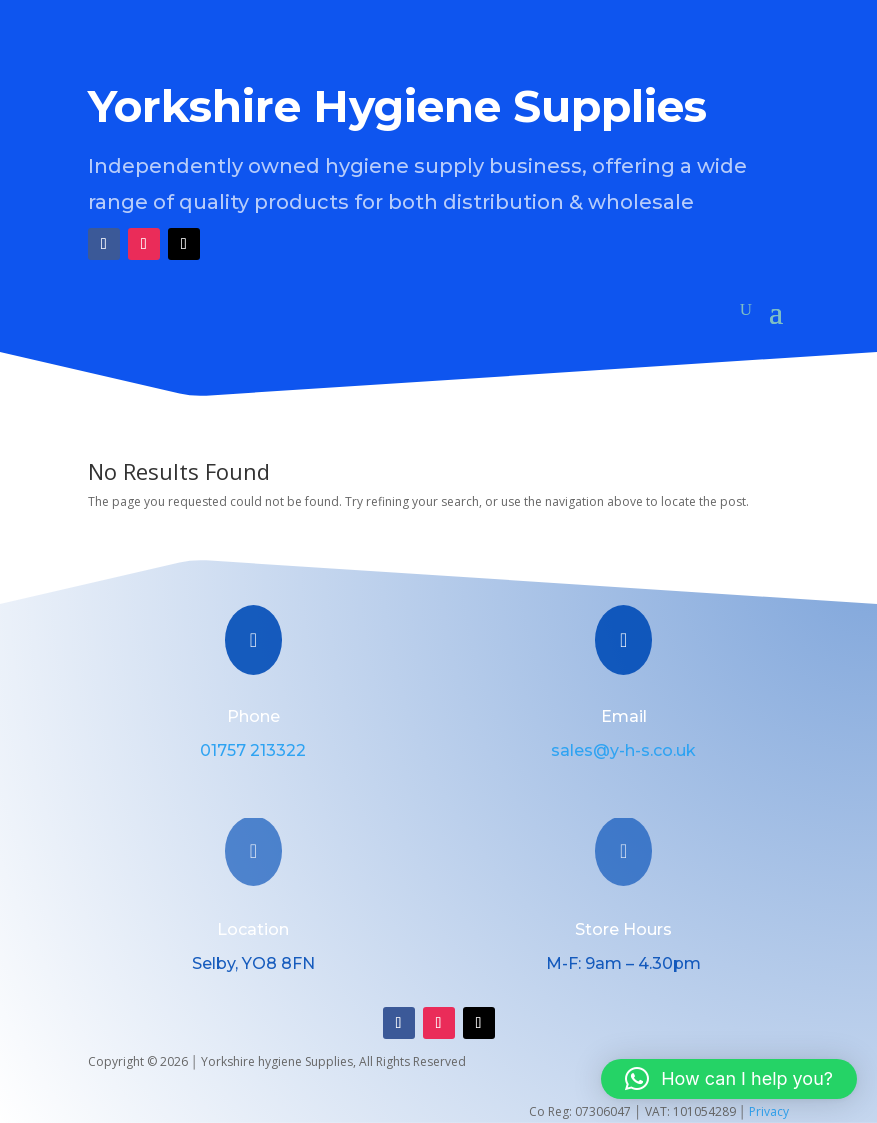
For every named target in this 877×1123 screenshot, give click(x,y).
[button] (729, 1079)
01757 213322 (253, 750)
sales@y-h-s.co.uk (623, 750)
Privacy (769, 1111)
